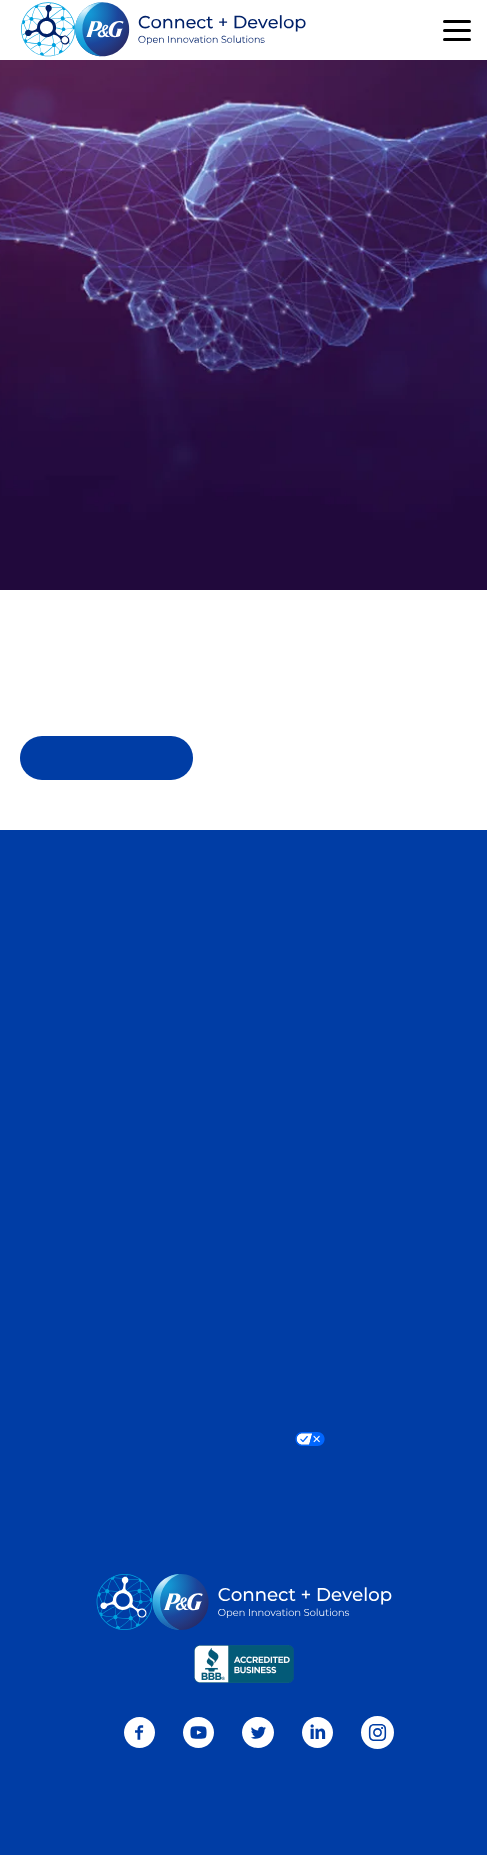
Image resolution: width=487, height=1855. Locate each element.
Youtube (198, 1732)
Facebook (139, 1732)
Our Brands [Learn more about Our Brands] (244, 1139)
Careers (243, 913)
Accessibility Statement (244, 1407)
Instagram (377, 1732)
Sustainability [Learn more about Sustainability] (243, 1201)
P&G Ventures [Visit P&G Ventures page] (244, 1057)
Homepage (107, 758)
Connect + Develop (243, 964)
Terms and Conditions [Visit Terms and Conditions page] (243, 1376)
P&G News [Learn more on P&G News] (244, 1263)
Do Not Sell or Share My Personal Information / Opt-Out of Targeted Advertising (243, 1476)
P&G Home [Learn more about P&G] (243, 1232)
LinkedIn (317, 1732)
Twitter (258, 1732)
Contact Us (244, 883)
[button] (457, 30)
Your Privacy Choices (243, 1438)
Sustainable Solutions (243, 1026)
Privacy (244, 1314)
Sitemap (243, 1088)
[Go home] (164, 30)
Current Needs (243, 995)
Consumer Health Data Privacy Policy (244, 1345)
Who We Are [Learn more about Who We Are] (243, 1170)
